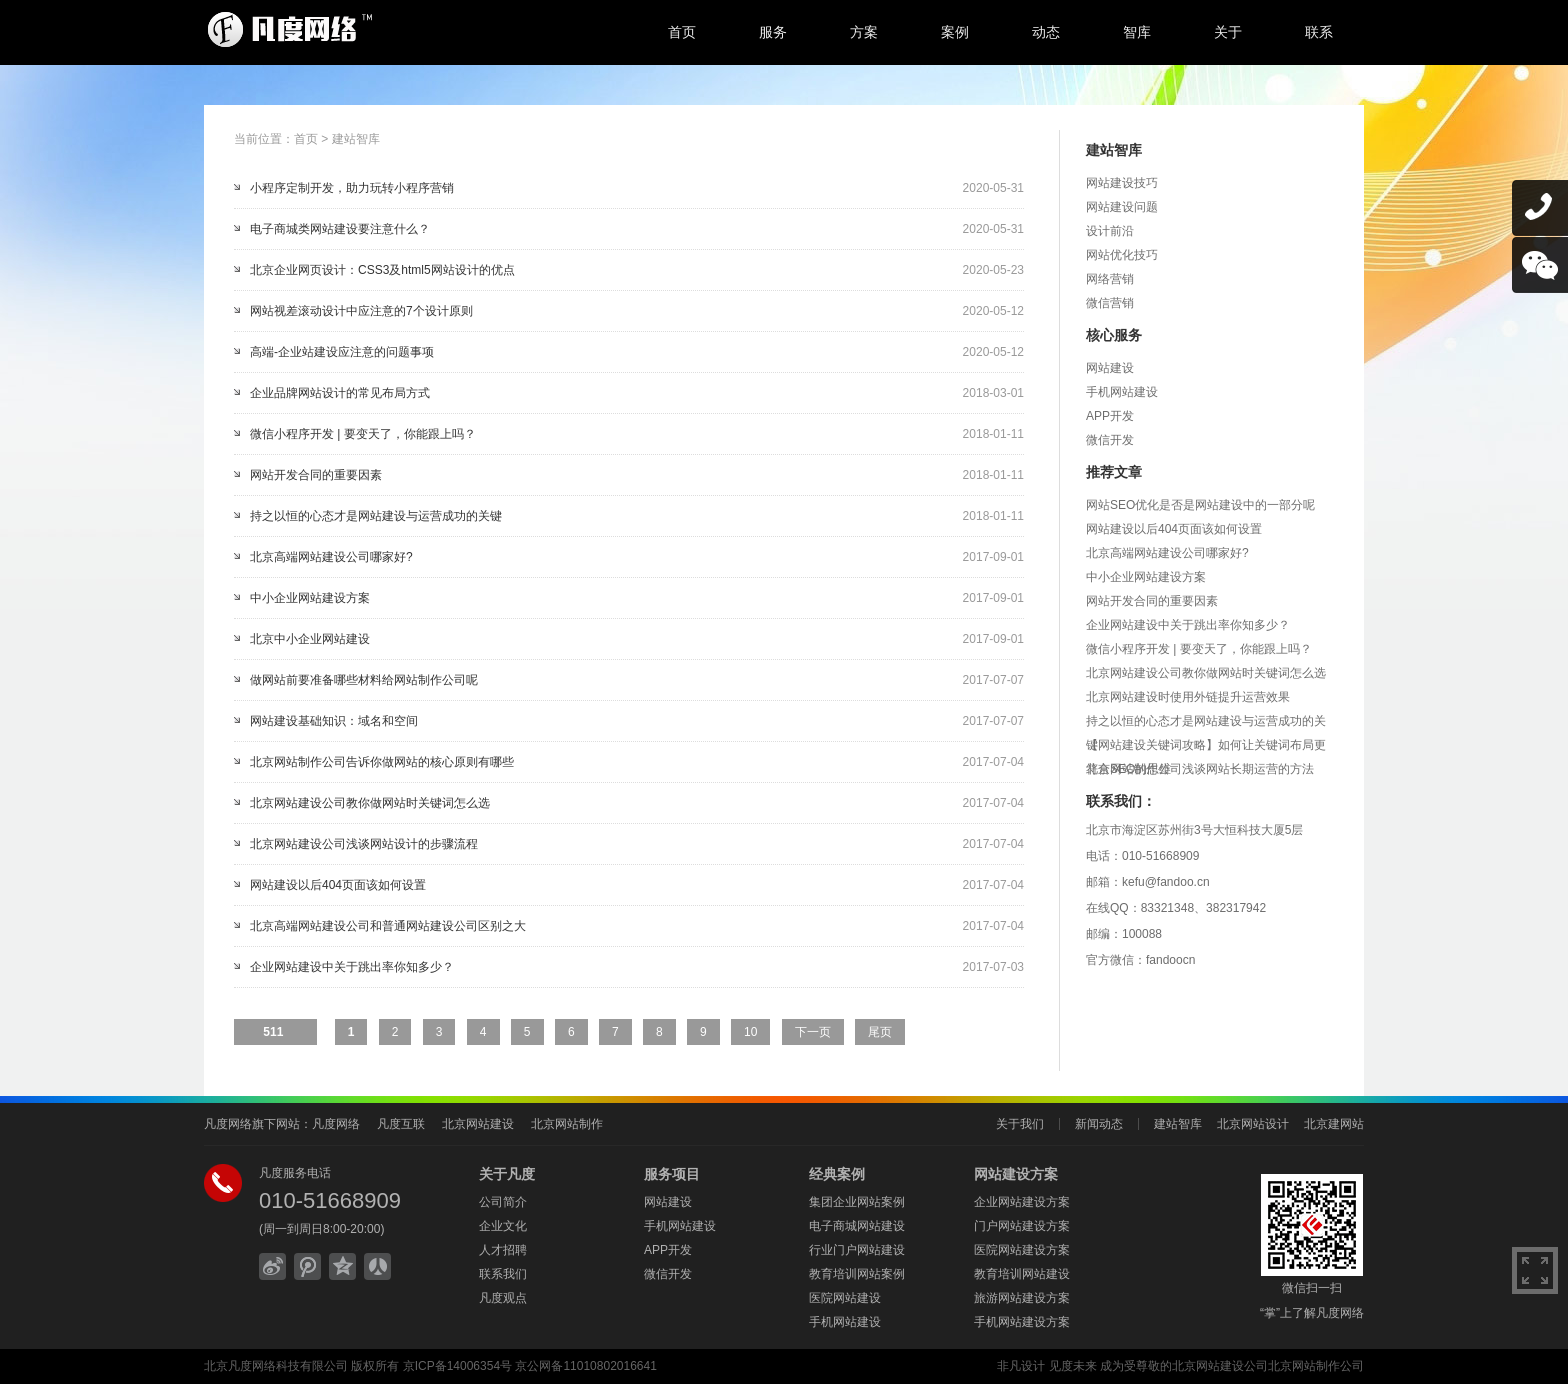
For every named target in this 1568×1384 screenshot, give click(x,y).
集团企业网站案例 (857, 1202)
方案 (864, 32)
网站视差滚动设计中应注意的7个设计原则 (361, 311)
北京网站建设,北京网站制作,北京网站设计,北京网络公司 (369, 30)
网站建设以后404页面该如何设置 (338, 885)
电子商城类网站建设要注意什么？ (340, 229)
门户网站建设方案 (1022, 1226)
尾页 (880, 1032)
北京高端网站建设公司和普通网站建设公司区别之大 (388, 926)
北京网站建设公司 (1220, 1366)
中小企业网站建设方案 (310, 598)
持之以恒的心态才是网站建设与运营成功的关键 (376, 516)
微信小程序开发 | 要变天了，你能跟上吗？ (363, 434)
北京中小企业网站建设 (310, 639)
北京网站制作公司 (1316, 1366)
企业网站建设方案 (1022, 1202)
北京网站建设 (478, 1124)
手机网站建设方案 (1022, 1322)
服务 (773, 32)
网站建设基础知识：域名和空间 (334, 721)
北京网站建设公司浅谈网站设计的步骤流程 (364, 844)
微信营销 (1110, 303)
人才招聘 (503, 1250)
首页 (682, 32)
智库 (1137, 32)
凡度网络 (336, 1124)
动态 (1046, 32)
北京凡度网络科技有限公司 (276, 1366)
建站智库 (356, 139)
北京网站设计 (1253, 1124)
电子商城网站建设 (857, 1226)
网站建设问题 (1122, 207)
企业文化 (503, 1226)
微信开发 (1110, 440)
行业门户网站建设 (857, 1250)
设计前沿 (1110, 231)
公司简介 (503, 1202)
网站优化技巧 (1122, 255)
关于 (1228, 32)
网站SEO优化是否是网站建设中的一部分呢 (1200, 505)
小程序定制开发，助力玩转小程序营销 (352, 188)
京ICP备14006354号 (457, 1366)
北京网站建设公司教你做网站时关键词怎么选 (370, 803)
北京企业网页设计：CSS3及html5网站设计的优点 (382, 270)
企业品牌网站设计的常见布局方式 (340, 393)
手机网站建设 (1122, 392)
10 (750, 1032)
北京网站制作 (567, 1124)
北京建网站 (1334, 1124)
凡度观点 (503, 1298)
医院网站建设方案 (1022, 1250)
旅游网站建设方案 (1022, 1298)
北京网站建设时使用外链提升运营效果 (1188, 697)
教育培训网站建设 (1022, 1274)
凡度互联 (401, 1124)
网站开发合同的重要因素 (316, 475)
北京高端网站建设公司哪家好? (331, 557)
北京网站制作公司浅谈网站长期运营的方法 (1200, 769)
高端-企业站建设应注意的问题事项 (342, 352)
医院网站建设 (845, 1298)
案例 (955, 32)
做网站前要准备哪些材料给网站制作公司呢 (364, 680)
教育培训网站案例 (857, 1274)
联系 (1319, 32)
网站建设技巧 (1122, 183)
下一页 (813, 1032)
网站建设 (1110, 368)
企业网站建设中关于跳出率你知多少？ (352, 967)
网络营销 (1110, 279)
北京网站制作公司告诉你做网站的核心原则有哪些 (382, 762)
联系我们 (503, 1274)
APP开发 (1110, 416)
